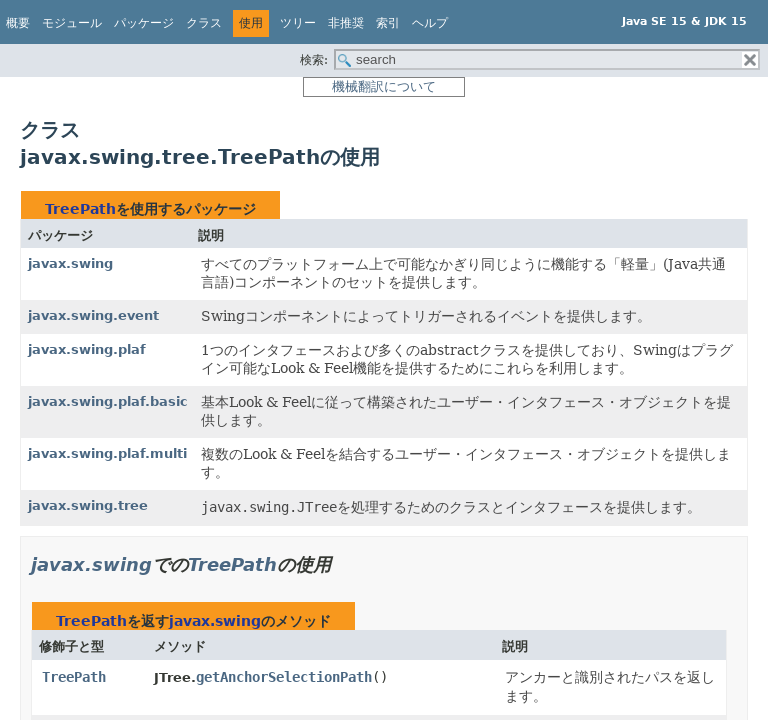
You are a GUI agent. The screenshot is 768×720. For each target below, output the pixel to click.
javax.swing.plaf (87, 349)
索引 (388, 23)
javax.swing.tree (88, 505)
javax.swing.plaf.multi (107, 453)
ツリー (298, 23)
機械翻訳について (384, 86)
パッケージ (144, 23)
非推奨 (346, 23)
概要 (18, 23)
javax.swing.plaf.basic (108, 401)
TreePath (80, 209)
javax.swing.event (93, 315)
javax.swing (70, 263)
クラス (204, 23)
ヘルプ (430, 23)
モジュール (72, 23)
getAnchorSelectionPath (284, 677)
